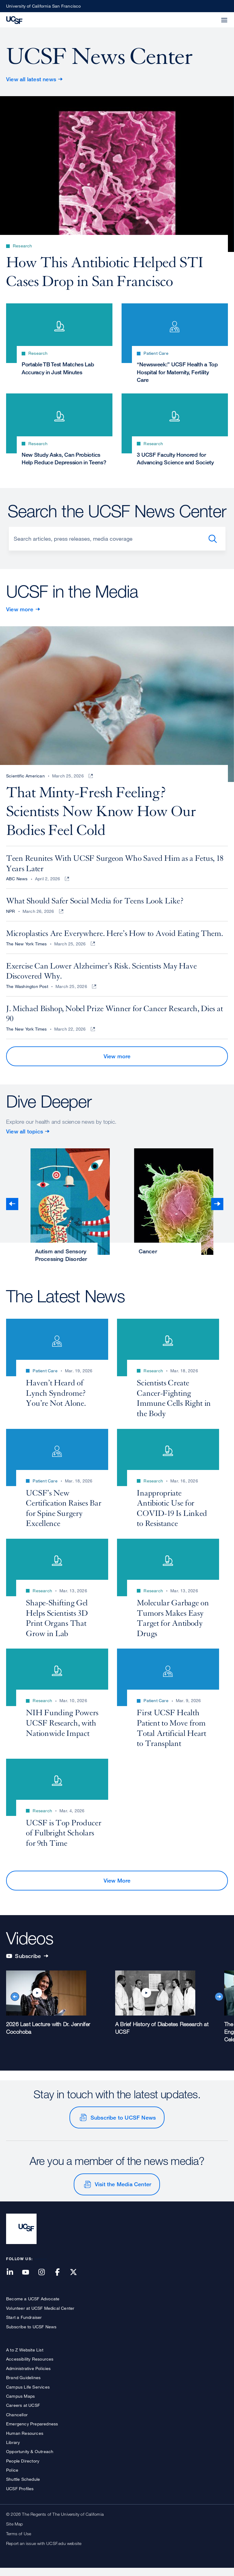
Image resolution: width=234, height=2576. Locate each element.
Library (13, 2449)
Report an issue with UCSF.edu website (43, 2551)
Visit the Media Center (123, 2192)
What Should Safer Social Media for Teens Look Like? (95, 909)
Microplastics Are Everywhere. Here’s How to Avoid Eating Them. (114, 941)
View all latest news (31, 79)
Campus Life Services (28, 2394)
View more (19, 612)
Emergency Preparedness (32, 2431)
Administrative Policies (28, 2376)
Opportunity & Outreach (29, 2459)
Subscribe (27, 1963)
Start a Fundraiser (24, 2325)
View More (117, 1888)
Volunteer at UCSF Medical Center (40, 2315)
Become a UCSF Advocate (32, 2306)
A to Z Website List (24, 2357)
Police (12, 2477)
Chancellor (17, 2422)
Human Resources (24, 2440)
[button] (210, 16)
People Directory (22, 2468)
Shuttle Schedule (23, 2487)
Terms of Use (18, 2541)
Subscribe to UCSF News (123, 2125)
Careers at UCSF (23, 2413)
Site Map (14, 2531)
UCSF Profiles (20, 2496)
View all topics (24, 1139)
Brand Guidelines (23, 2385)
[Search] (117, 542)
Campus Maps (20, 2404)
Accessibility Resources (30, 2366)
